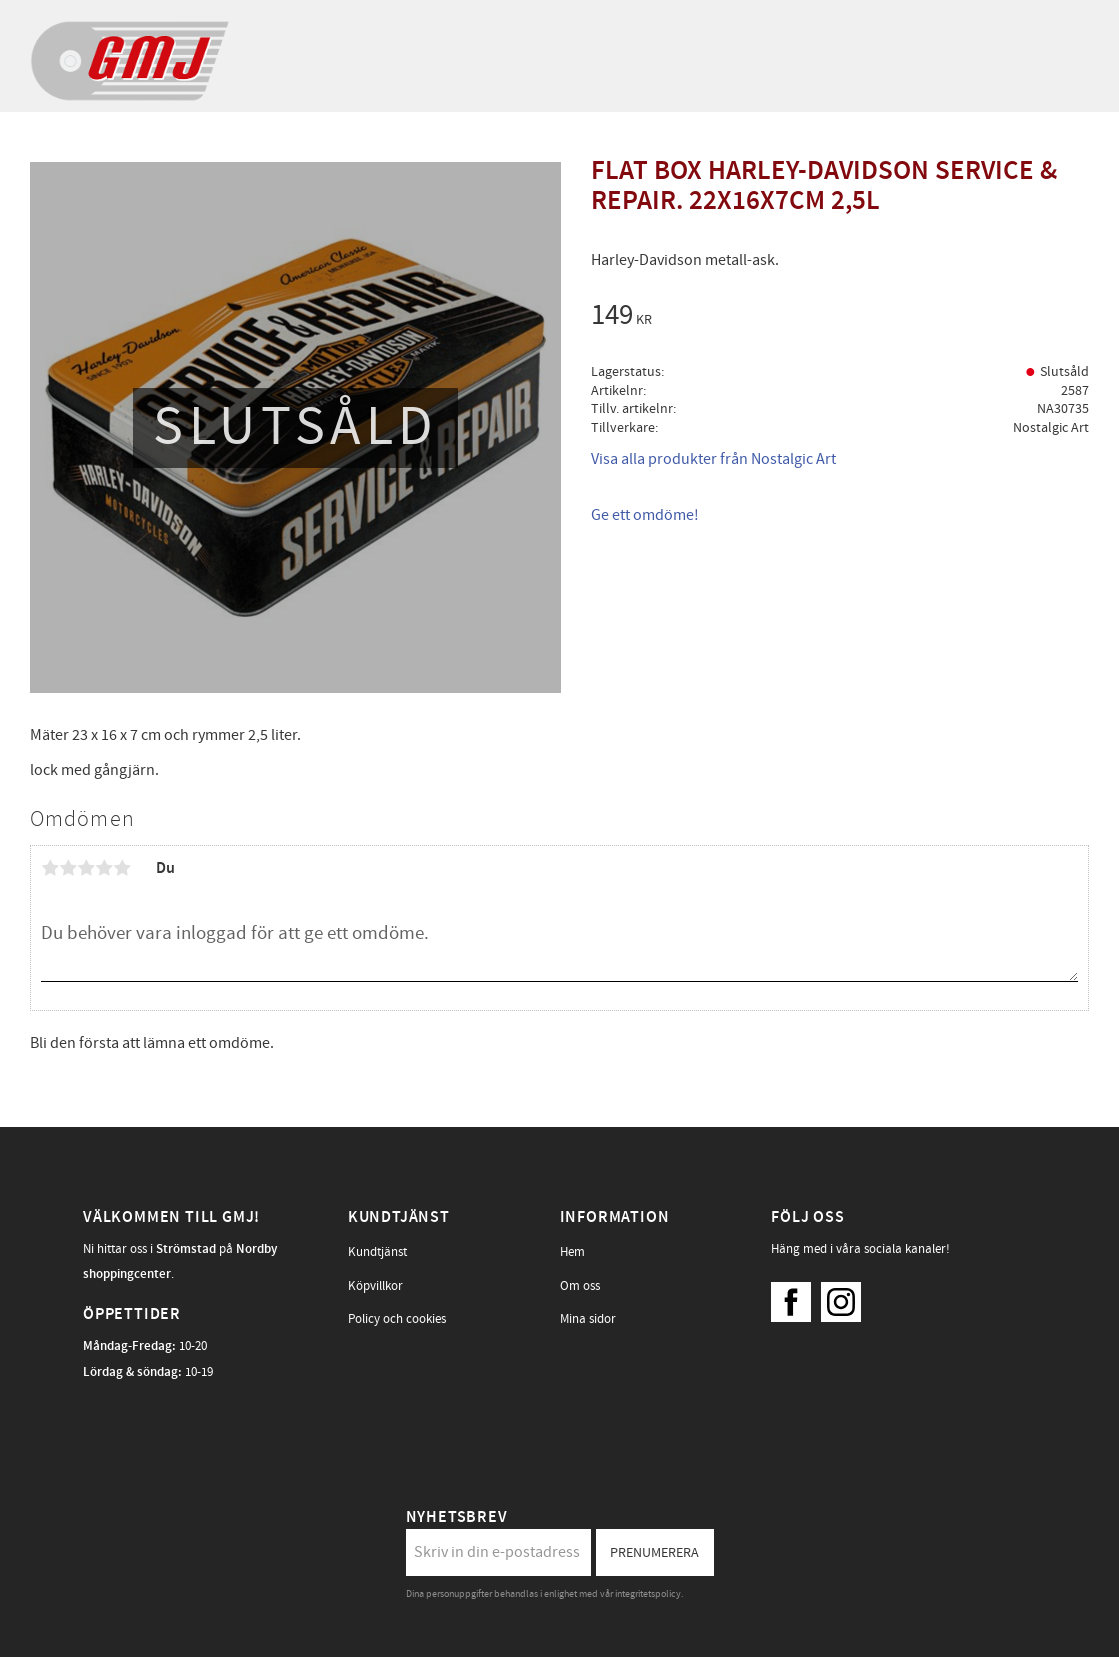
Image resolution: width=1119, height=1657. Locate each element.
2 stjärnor (68, 868)
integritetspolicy (648, 1594)
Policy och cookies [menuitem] (397, 1319)
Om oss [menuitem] (580, 1286)
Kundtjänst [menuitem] (377, 1252)
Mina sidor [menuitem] (588, 1319)
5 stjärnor (122, 868)
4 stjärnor (104, 868)
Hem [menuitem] (572, 1252)
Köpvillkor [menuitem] (375, 1286)
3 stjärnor (86, 868)
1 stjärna (50, 868)
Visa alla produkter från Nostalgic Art (713, 459)
